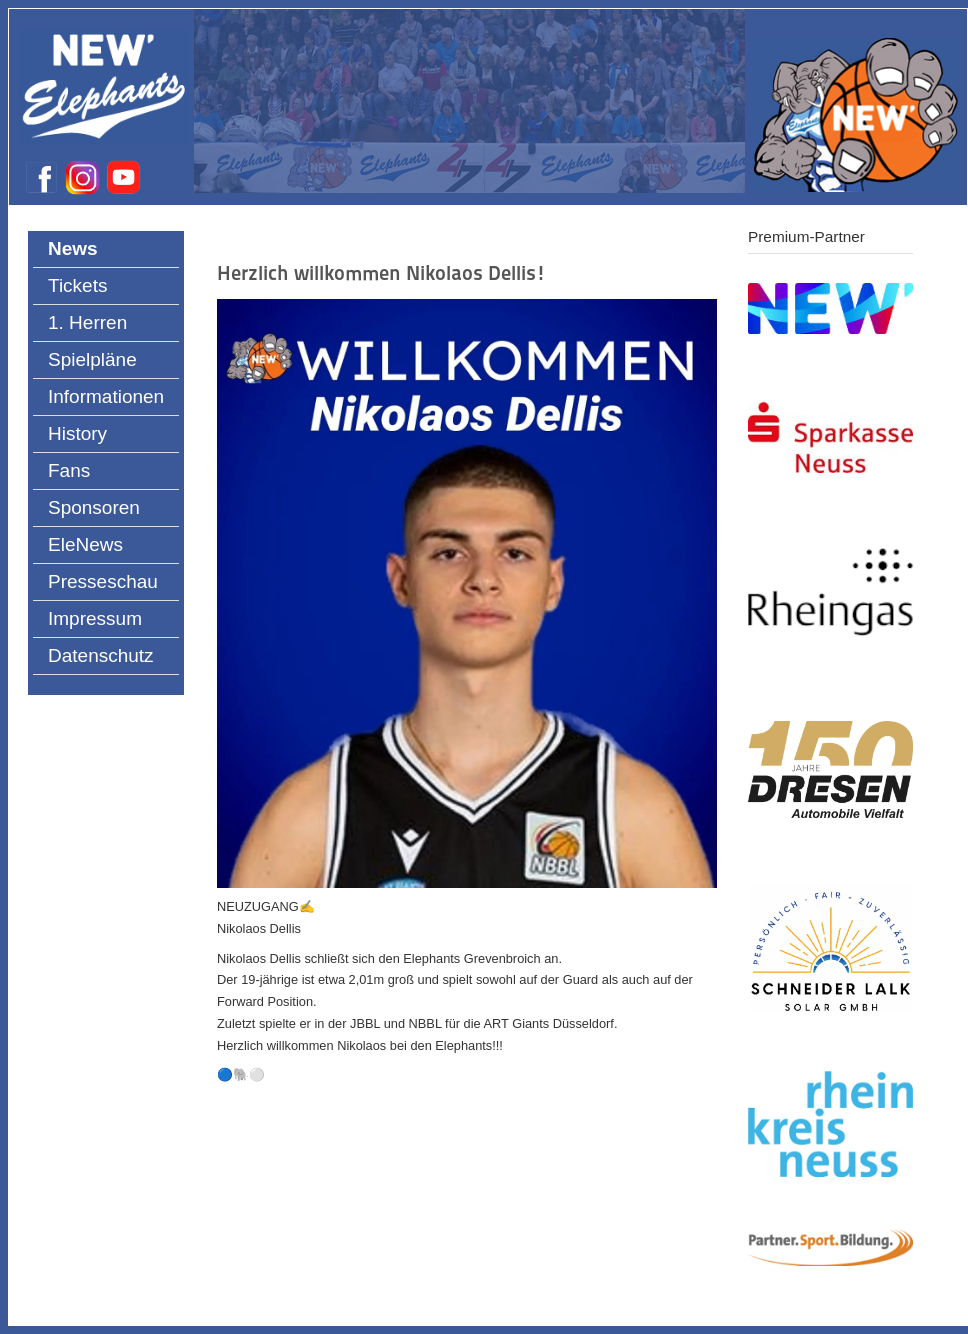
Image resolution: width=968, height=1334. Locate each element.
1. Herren (87, 322)
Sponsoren (94, 507)
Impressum (95, 618)
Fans (69, 470)
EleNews (85, 544)
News (73, 248)
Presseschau (103, 581)
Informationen (106, 396)
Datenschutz (101, 655)
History (77, 433)
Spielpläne (92, 359)
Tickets (77, 285)
